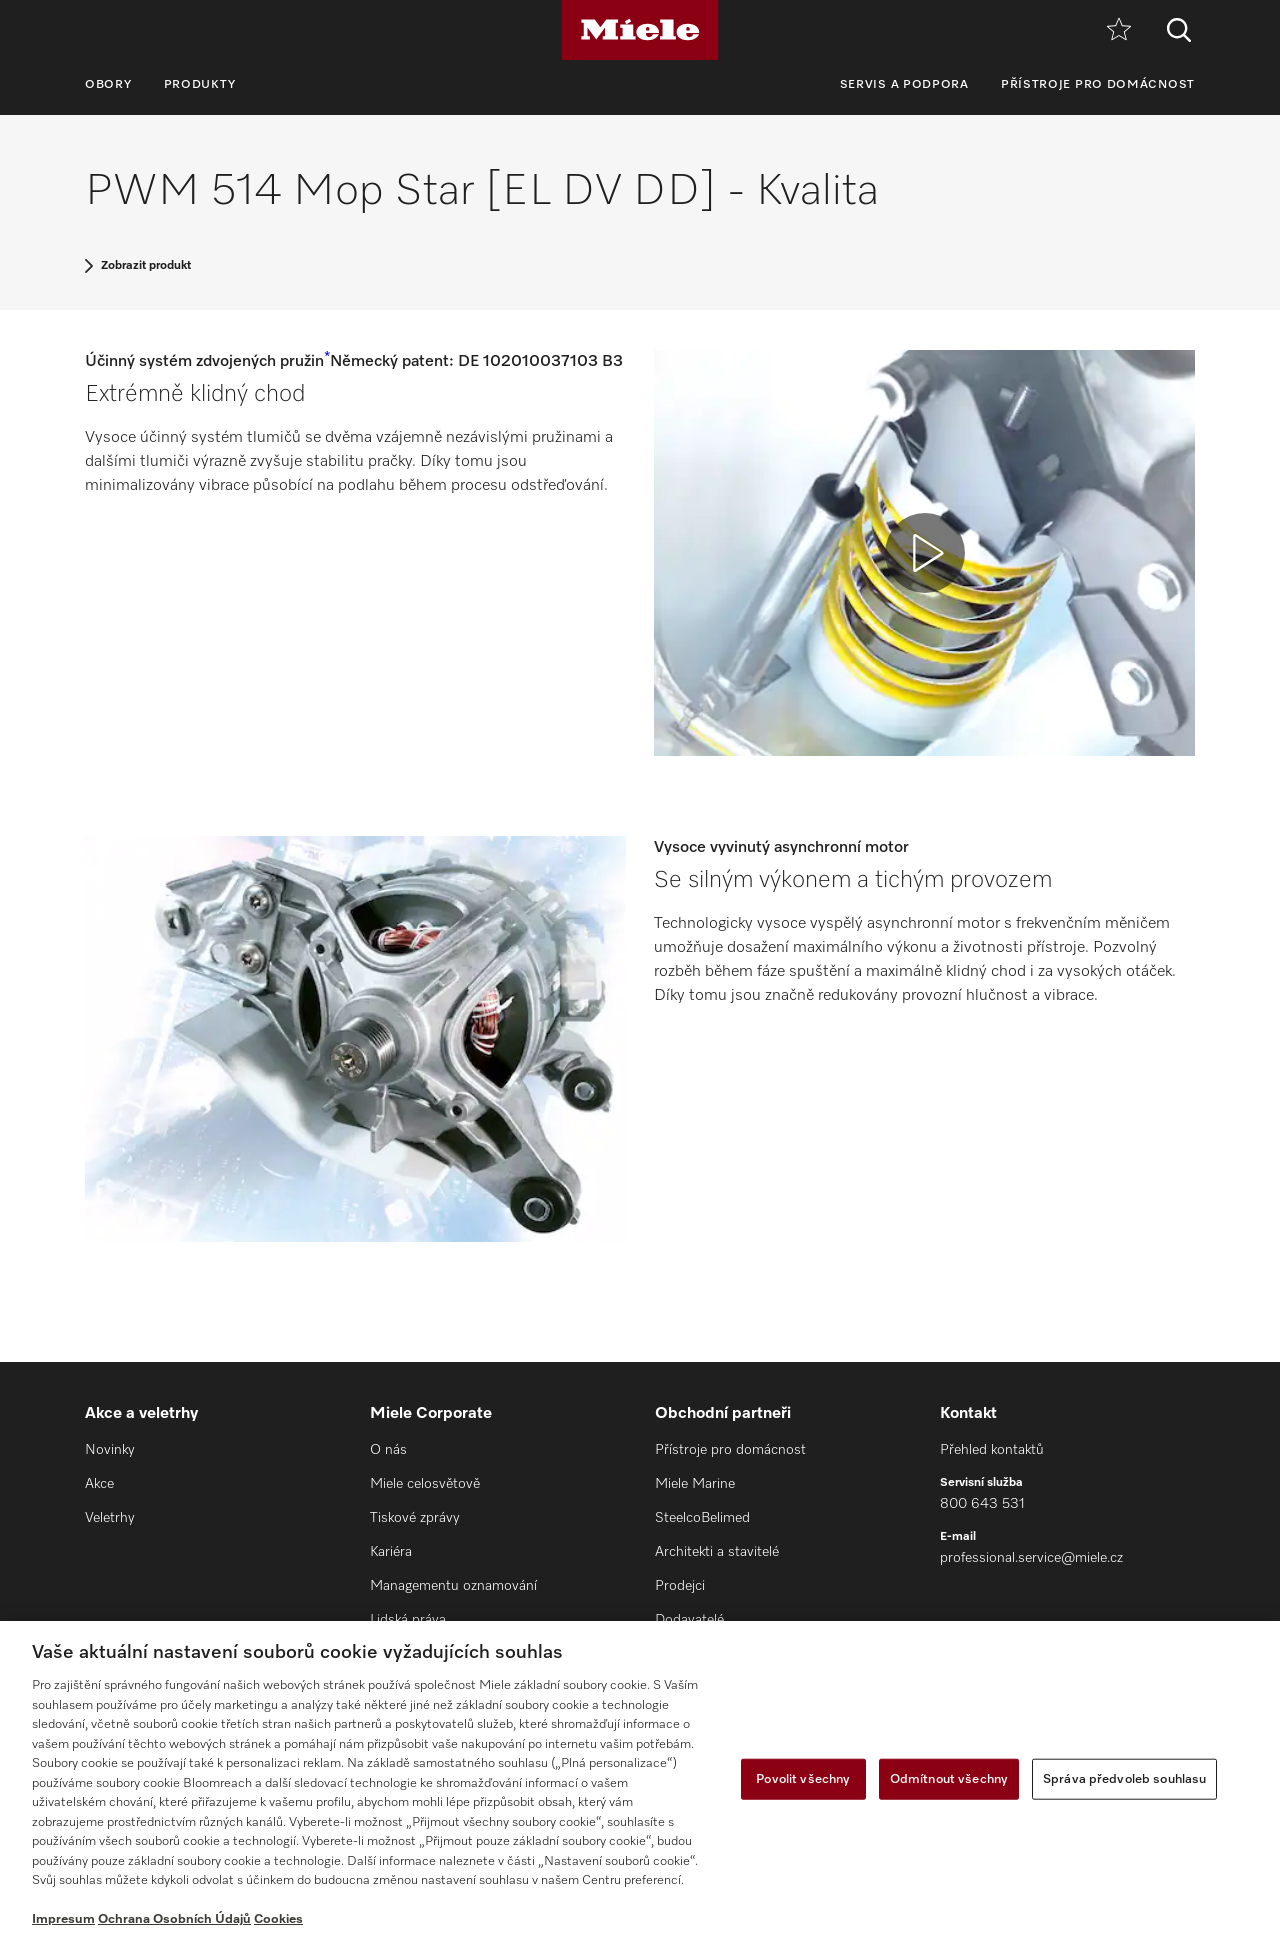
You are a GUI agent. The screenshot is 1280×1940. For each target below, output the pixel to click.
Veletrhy (110, 1518)
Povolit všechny (803, 1778)
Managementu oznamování (453, 1586)
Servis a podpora (904, 85)
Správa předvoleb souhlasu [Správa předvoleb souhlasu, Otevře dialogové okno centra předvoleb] (1124, 1778)
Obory (108, 85)
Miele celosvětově (425, 1484)
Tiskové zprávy (415, 1518)
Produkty (200, 85)
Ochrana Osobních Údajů (174, 1919)
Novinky (110, 1450)
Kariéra (391, 1552)
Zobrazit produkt (146, 266)
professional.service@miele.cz (1031, 1558)
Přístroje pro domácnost (1098, 85)
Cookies (278, 1919)
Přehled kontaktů (992, 1450)
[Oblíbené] (1119, 30)
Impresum (63, 1919)
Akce (99, 1484)
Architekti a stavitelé (717, 1552)
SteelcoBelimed (702, 1518)
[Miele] (640, 30)
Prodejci (680, 1586)
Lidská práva (408, 1620)
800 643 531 (982, 1504)
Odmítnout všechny (949, 1778)
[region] (640, 1780)
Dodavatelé (689, 1620)
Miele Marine (695, 1484)
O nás (388, 1450)
